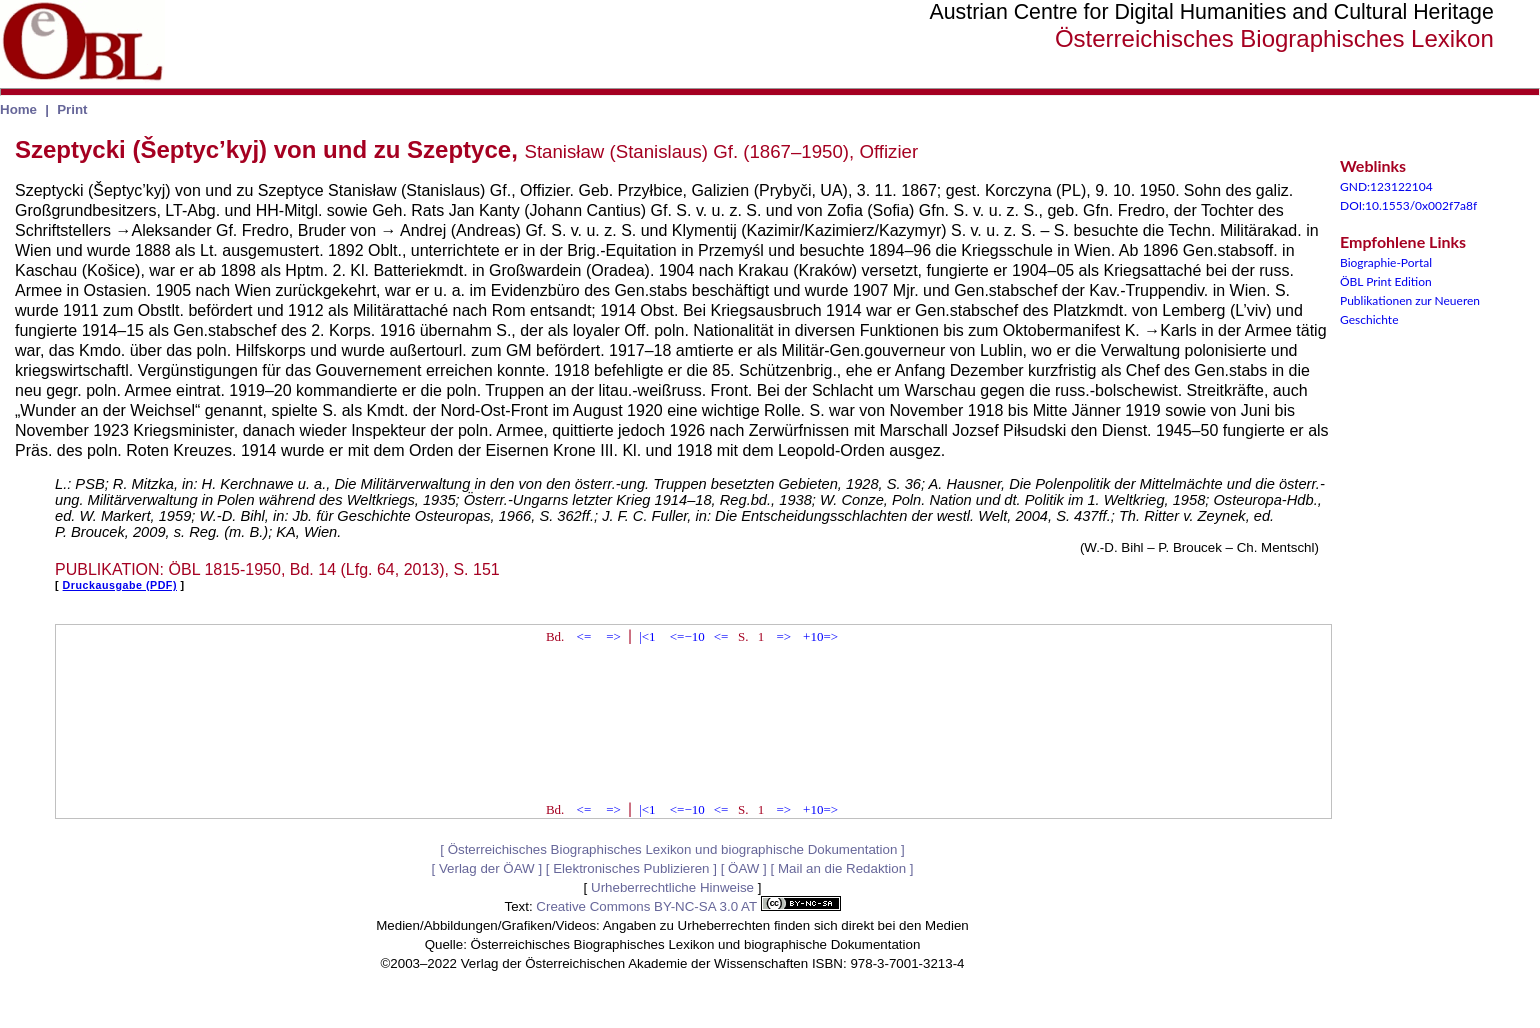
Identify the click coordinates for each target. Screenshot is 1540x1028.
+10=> (820, 636)
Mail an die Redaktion (842, 868)
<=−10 (687, 636)
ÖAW (743, 868)
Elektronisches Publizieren (631, 868)
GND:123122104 (1386, 186)
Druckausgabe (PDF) (120, 585)
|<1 (647, 636)
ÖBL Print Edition (1386, 281)
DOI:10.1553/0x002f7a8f (1408, 205)
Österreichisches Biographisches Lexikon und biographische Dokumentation (673, 849)
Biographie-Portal (1386, 262)
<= (584, 636)
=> (613, 636)
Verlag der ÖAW (487, 868)
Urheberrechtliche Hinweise (672, 887)
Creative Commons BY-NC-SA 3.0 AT (688, 906)
